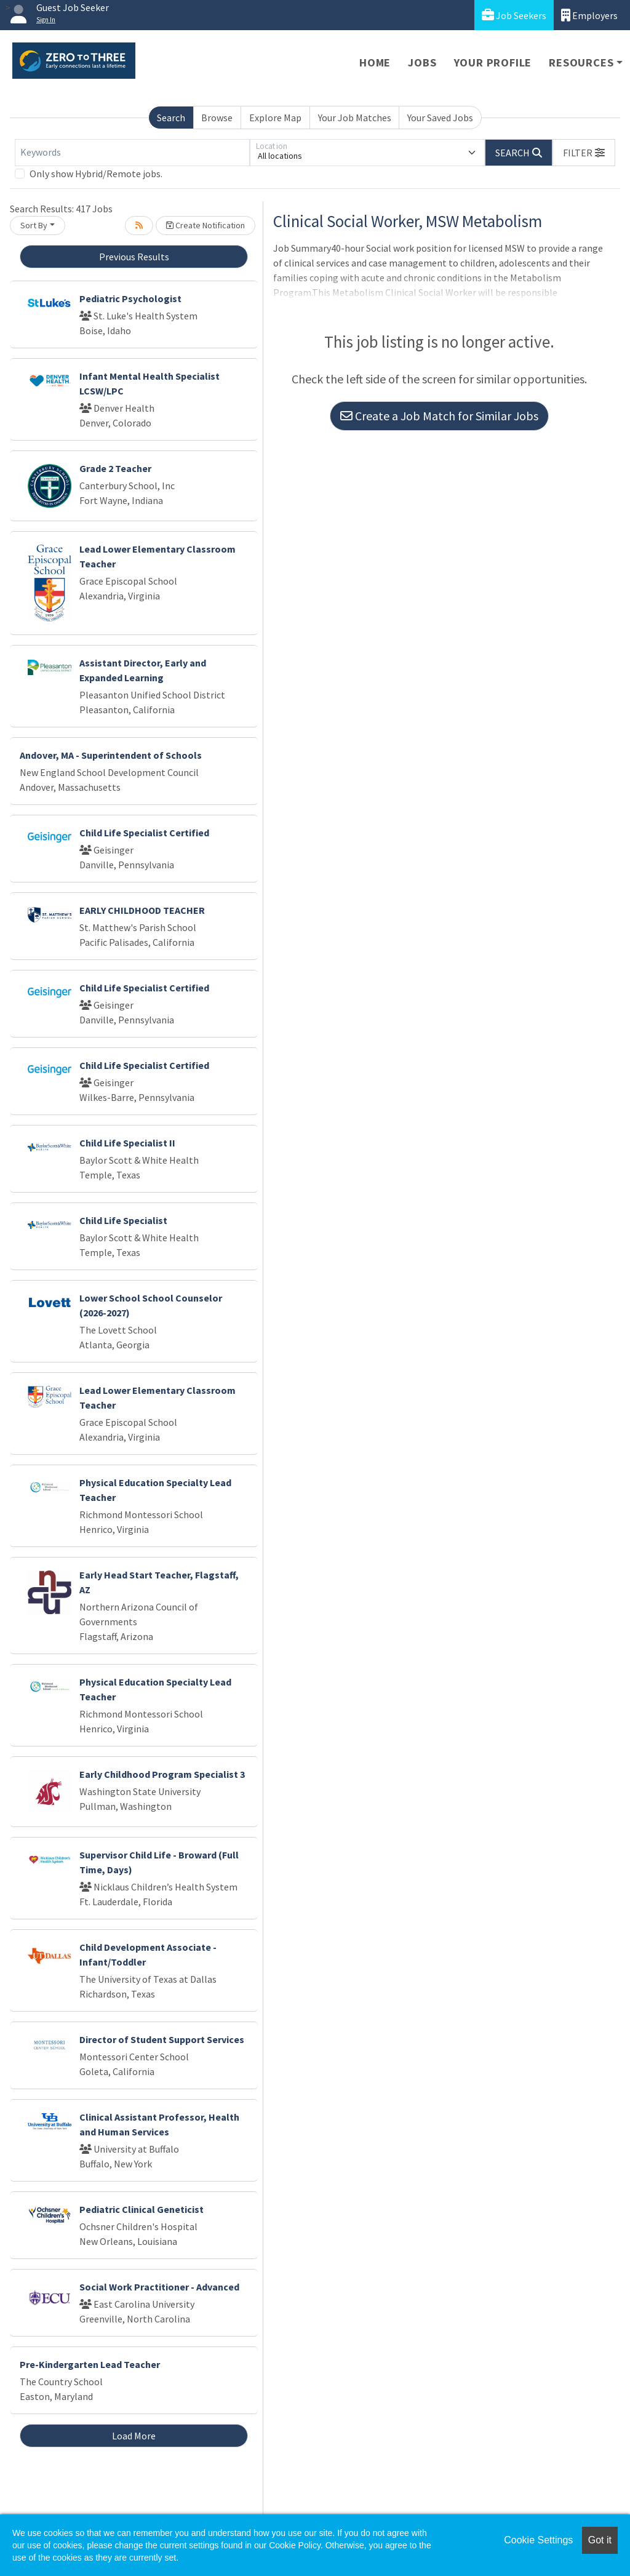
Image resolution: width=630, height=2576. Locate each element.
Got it (600, 2540)
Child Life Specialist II (127, 1143)
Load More (134, 2436)
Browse (217, 117)
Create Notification (205, 225)
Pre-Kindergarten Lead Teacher (90, 2364)
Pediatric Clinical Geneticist (141, 2209)
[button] (583, 152)
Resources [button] (581, 62)
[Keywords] (132, 152)
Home (375, 62)
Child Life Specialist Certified (144, 832)
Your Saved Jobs (440, 117)
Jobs (422, 62)
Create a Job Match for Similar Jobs (439, 415)
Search (171, 117)
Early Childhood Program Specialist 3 (162, 1774)
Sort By (33, 225)
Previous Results (134, 256)
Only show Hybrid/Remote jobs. (96, 173)
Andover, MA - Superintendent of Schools (111, 755)
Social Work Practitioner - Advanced (159, 2287)
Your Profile (493, 62)
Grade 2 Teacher (115, 468)
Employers (589, 15)
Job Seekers (514, 15)
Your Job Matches (354, 117)
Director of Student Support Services (161, 2039)
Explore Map (275, 117)
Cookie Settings (538, 2540)
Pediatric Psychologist (130, 298)
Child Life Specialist (123, 1220)
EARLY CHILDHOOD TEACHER (142, 910)
